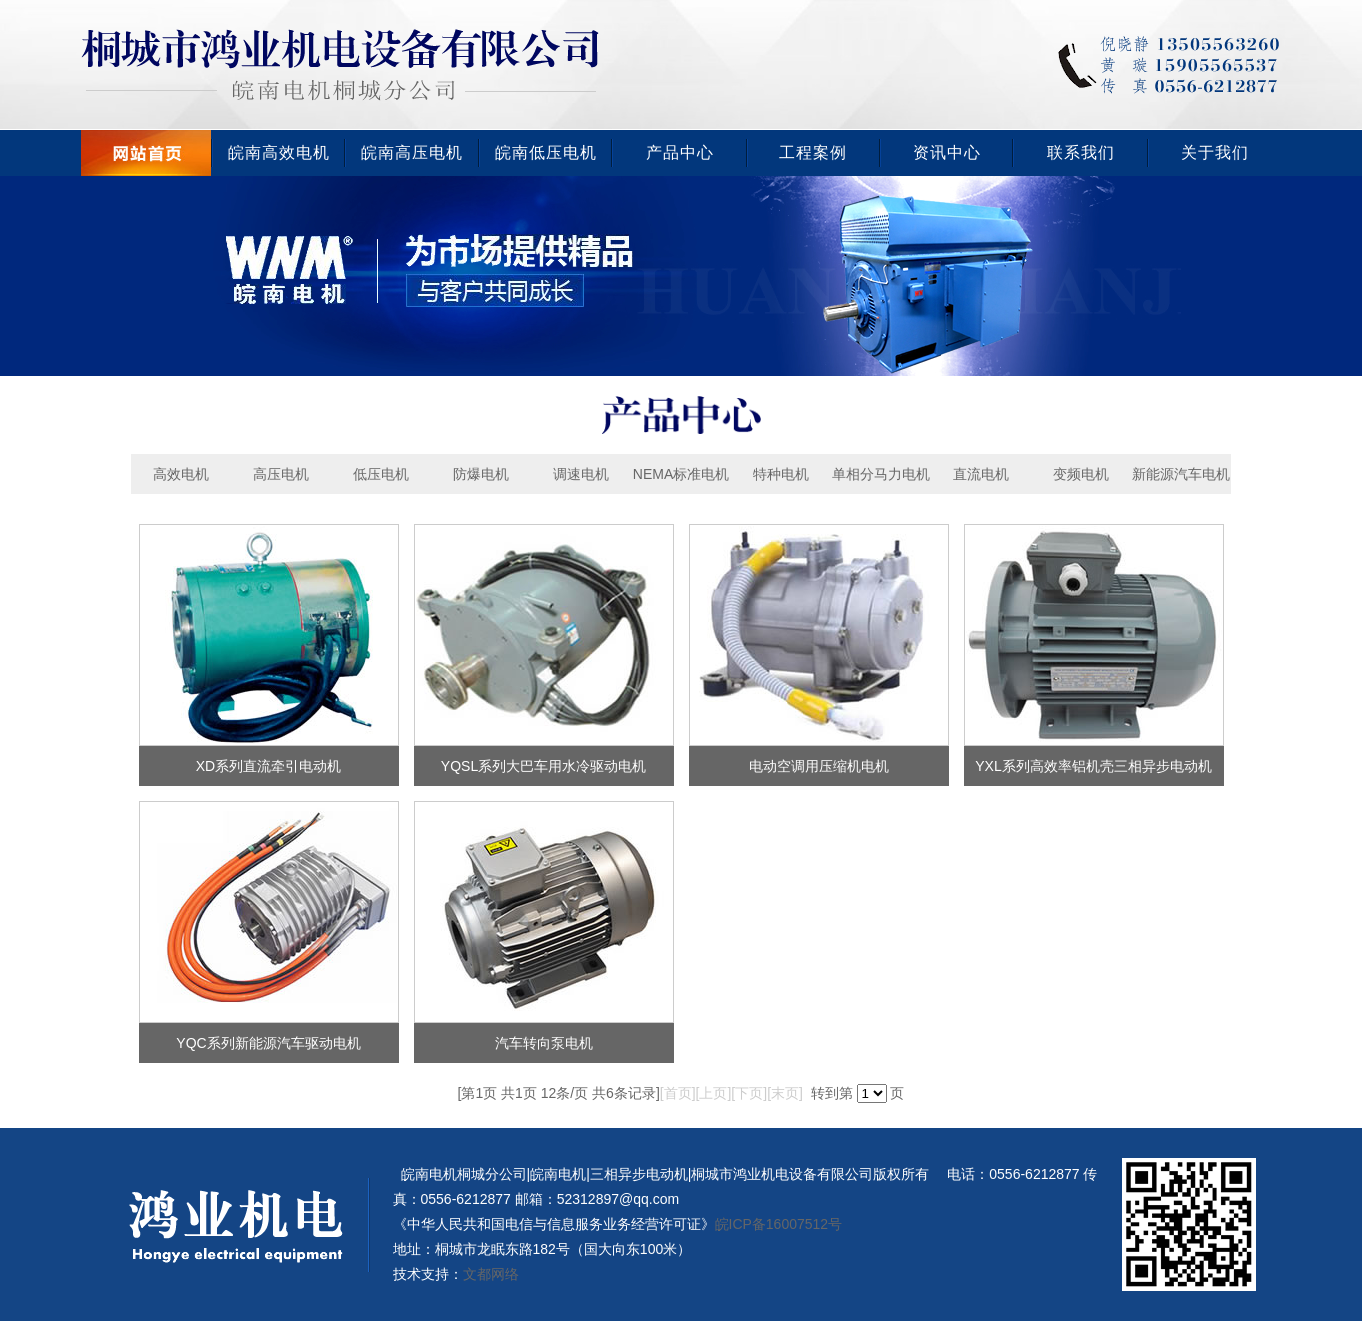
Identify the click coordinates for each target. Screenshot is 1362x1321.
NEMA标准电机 (681, 474)
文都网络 (491, 1274)
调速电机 (581, 474)
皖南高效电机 (279, 152)
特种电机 (781, 474)
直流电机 (981, 474)
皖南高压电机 (412, 152)
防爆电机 (481, 474)
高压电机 (281, 474)
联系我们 (1081, 152)
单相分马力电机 (881, 474)
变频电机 (1081, 474)
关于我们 (1215, 152)
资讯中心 (947, 152)
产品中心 (680, 152)
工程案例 (813, 152)
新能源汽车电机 (1181, 474)
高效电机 (181, 474)
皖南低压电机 (546, 152)
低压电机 (381, 474)
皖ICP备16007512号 (779, 1224)
